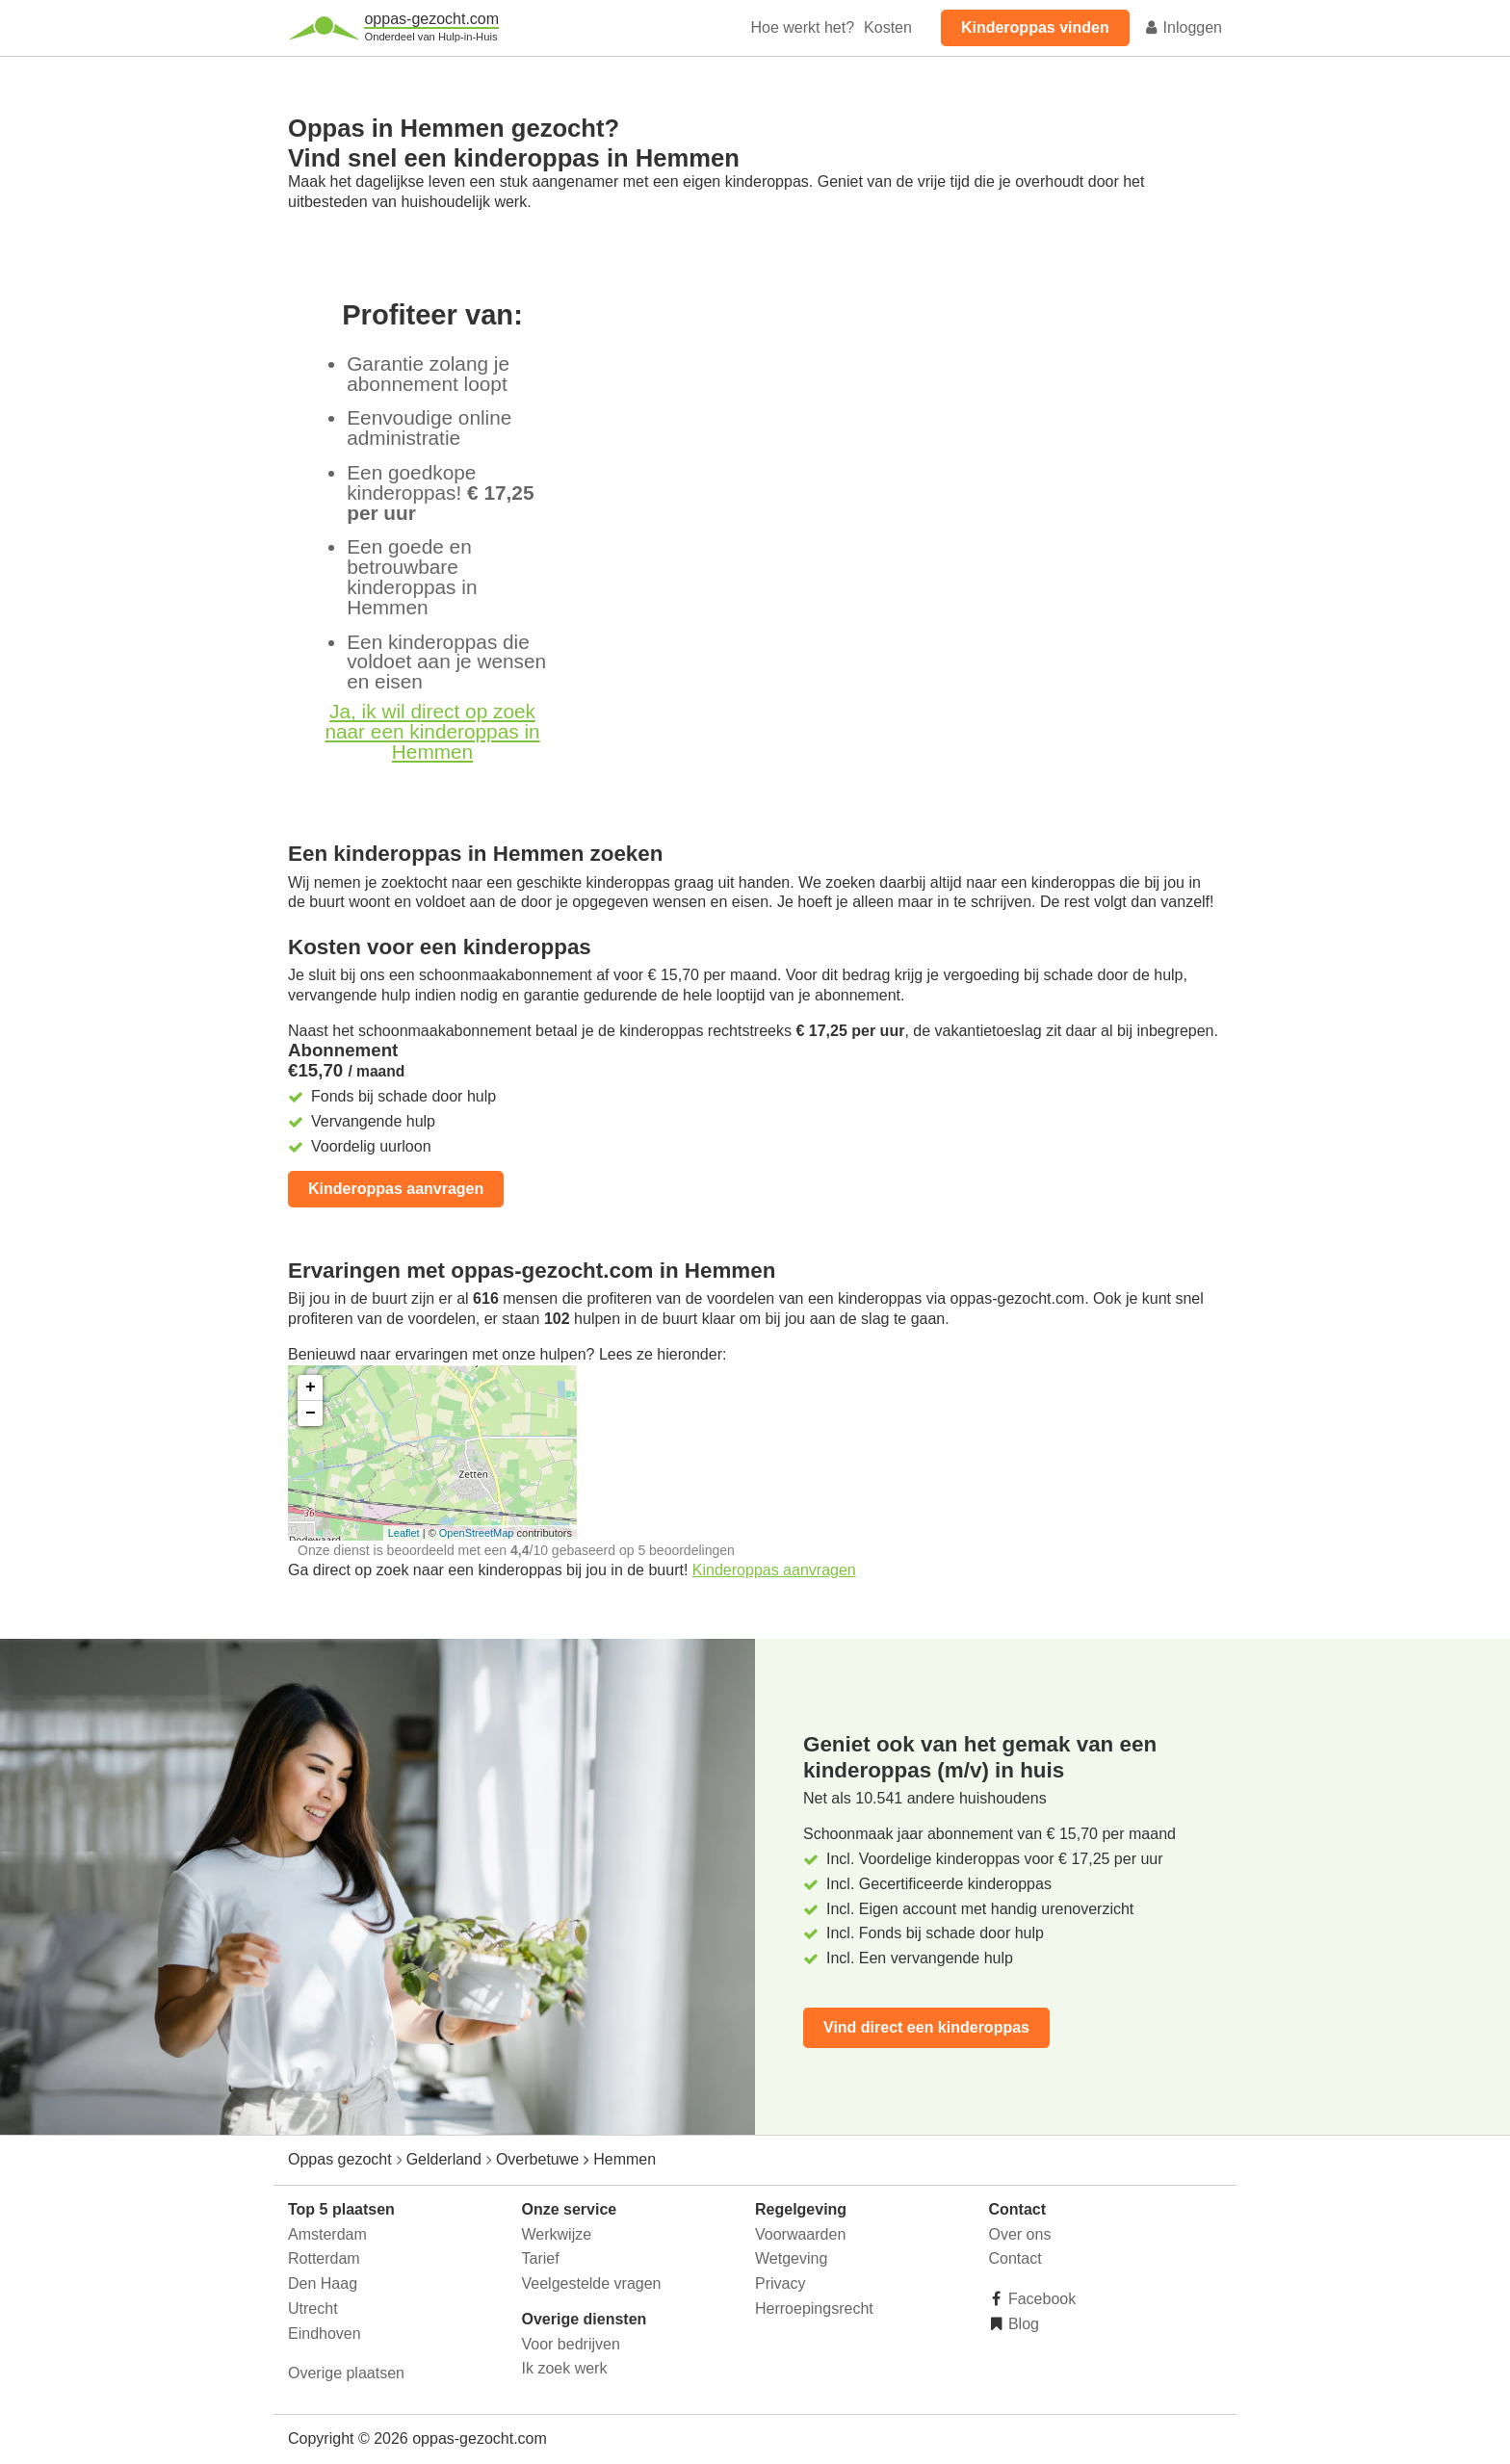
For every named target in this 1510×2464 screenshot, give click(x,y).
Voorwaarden (800, 2234)
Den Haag (322, 2283)
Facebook (1040, 2299)
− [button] (310, 1413)
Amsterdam (327, 2234)
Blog (1021, 2324)
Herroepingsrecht (814, 2308)
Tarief (541, 2258)
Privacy (780, 2283)
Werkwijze (557, 2234)
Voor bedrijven (571, 2344)
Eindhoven (324, 2333)
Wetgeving (791, 2258)
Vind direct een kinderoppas (926, 2027)
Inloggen (1182, 27)
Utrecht (313, 2308)
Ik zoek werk (565, 2368)
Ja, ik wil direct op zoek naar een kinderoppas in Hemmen (432, 731)
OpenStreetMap (476, 1533)
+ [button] (310, 1387)
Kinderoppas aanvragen (395, 1188)
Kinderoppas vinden (1035, 27)
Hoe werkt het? (802, 27)
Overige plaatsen (346, 2373)
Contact (1015, 2258)
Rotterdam (324, 2258)
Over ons (1020, 2234)
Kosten (888, 27)
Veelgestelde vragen (592, 2283)
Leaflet (404, 1533)
